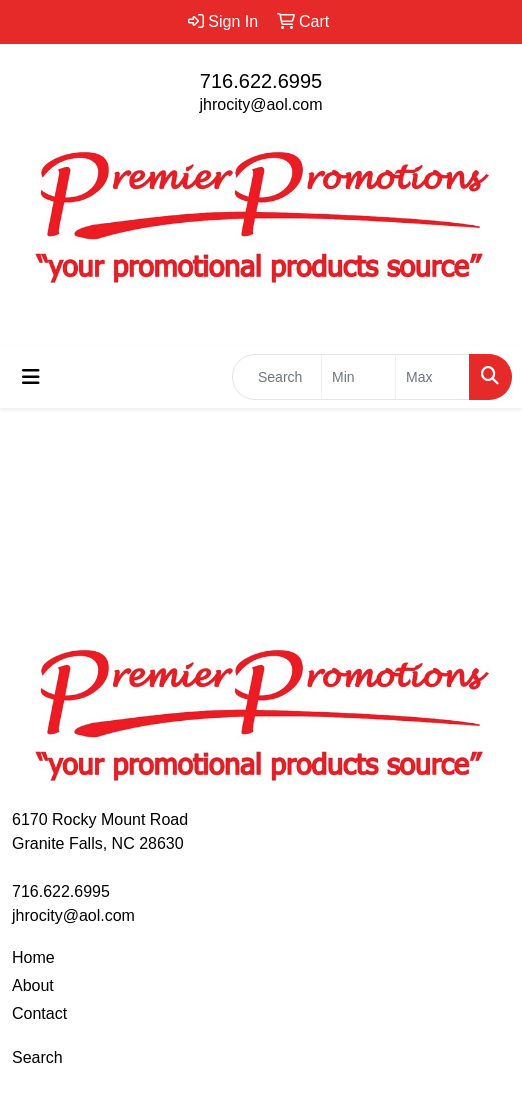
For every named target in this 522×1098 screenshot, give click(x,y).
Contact (39, 1013)
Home (33, 957)
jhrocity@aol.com (261, 104)
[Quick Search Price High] (432, 377)
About (33, 985)
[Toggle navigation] (31, 377)
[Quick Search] (277, 377)
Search (37, 1057)
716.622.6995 (261, 81)
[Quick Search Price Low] (358, 377)
